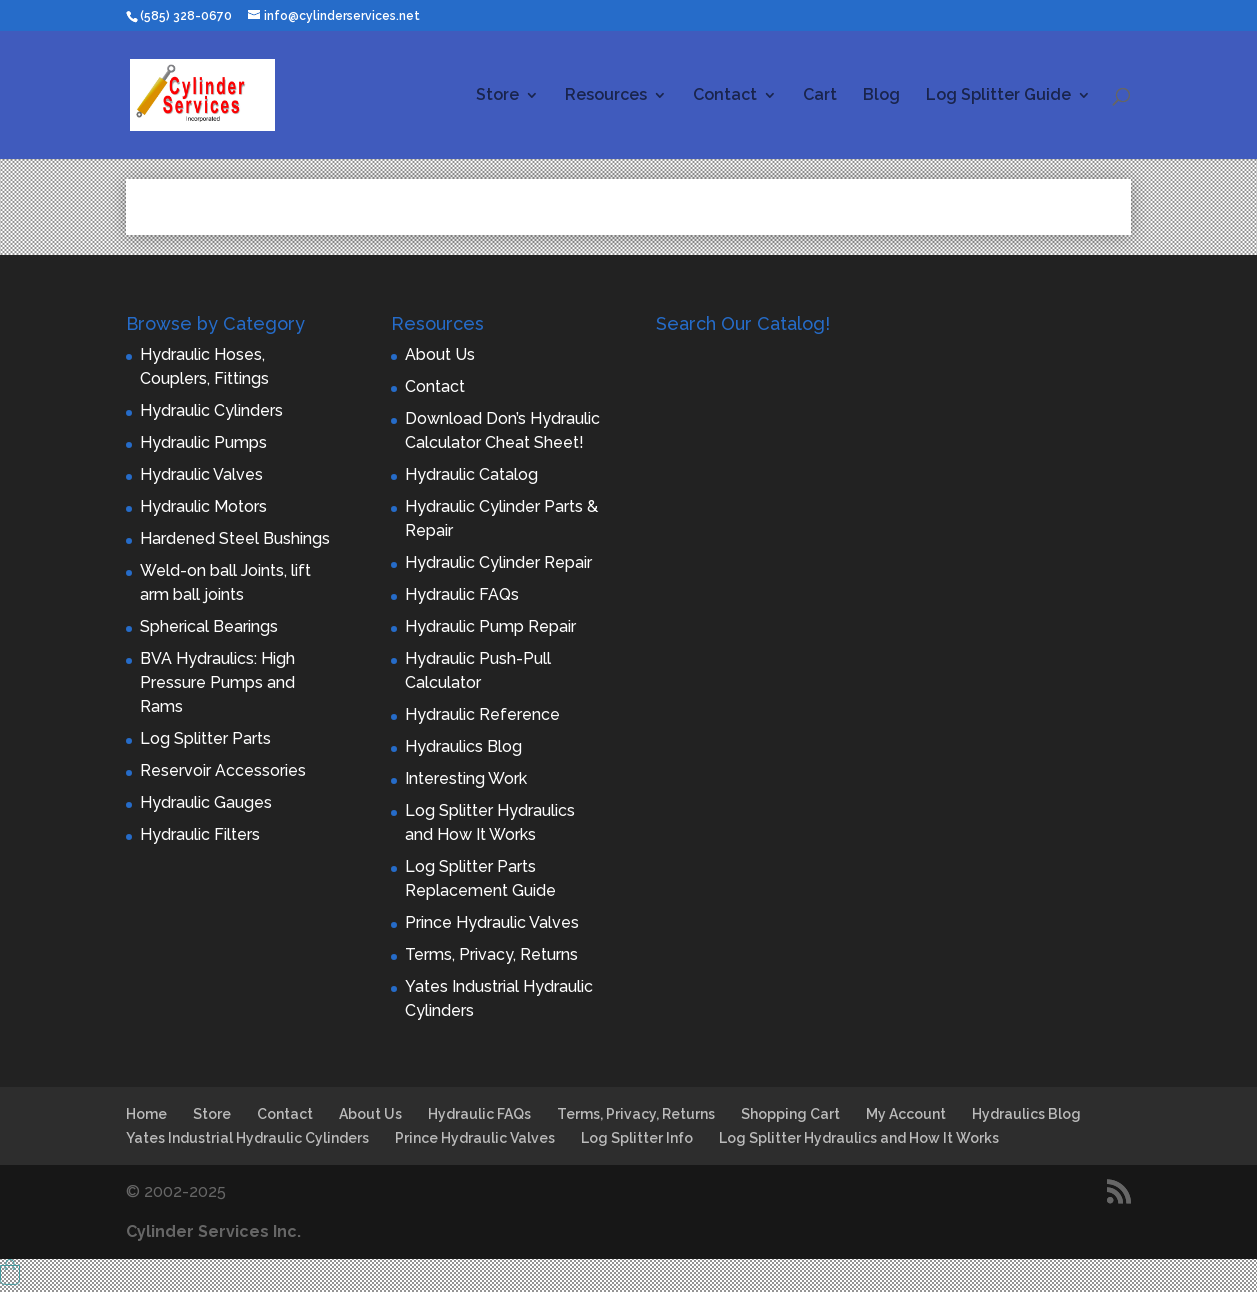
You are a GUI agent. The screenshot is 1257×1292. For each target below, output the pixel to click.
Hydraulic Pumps (203, 442)
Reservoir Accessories (223, 770)
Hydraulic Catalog (471, 474)
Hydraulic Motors (203, 506)
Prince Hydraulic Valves (492, 922)
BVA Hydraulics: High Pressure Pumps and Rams (217, 682)
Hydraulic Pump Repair (490, 626)
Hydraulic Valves (201, 474)
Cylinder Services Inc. (213, 1231)
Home (146, 1114)
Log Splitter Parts (205, 738)
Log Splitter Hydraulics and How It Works (859, 1138)
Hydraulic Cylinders (211, 410)
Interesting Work (466, 778)
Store (497, 96)
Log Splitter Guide (998, 96)
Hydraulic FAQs (462, 594)
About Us (440, 354)
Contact (725, 96)
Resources (606, 96)
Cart (820, 96)
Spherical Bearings (209, 626)
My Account (906, 1114)
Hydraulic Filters (200, 834)
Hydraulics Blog (463, 746)
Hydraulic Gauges (206, 802)
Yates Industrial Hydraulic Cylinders (247, 1138)
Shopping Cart (790, 1114)
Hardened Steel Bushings (235, 538)
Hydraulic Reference (482, 714)
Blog (881, 96)
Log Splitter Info (637, 1138)
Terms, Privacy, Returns (491, 954)
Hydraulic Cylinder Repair (498, 562)
